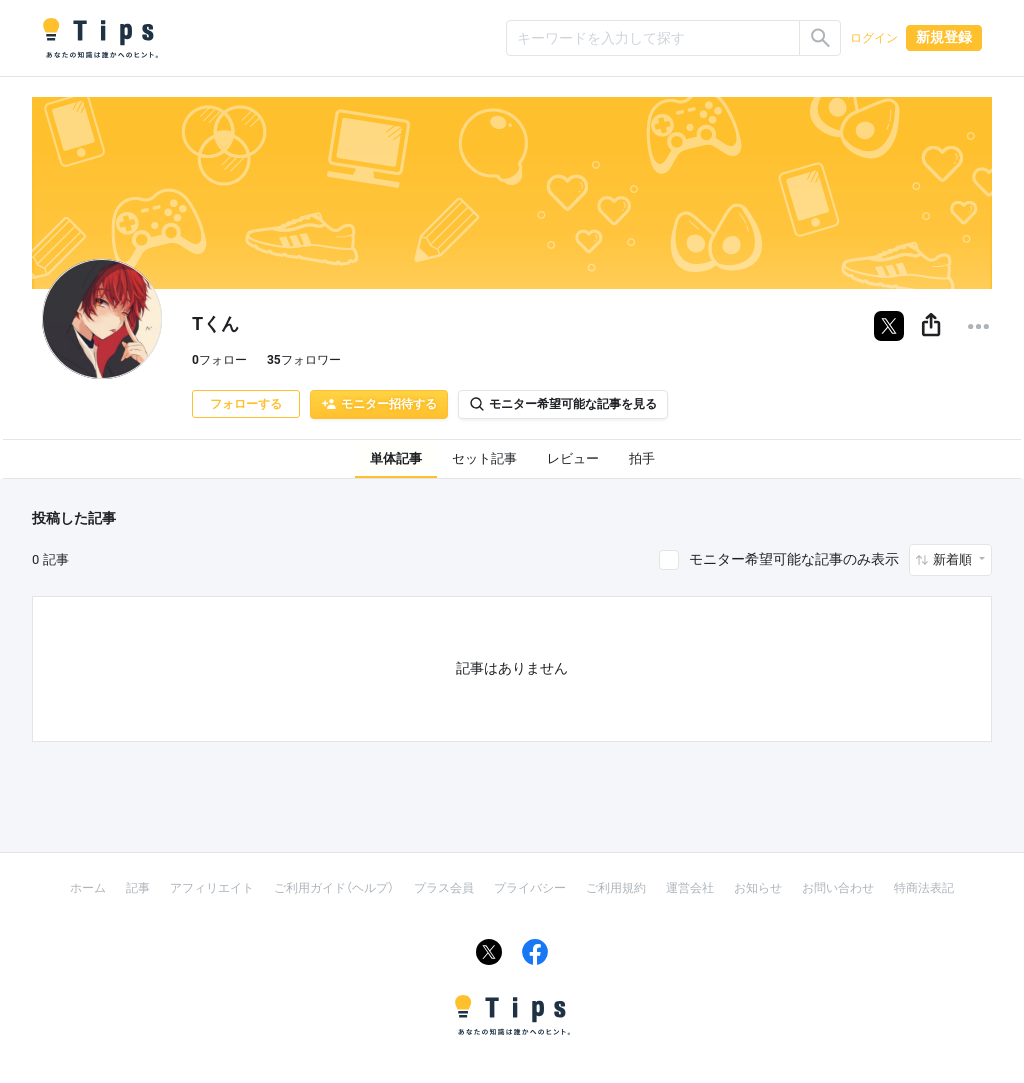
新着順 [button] (954, 559)
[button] (931, 326)
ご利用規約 (616, 888)
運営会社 (690, 888)
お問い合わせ (838, 888)
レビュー (573, 458)
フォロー (219, 360)
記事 (138, 888)
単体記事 (396, 458)
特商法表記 (924, 888)
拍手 (642, 458)
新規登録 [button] (944, 37)
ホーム (88, 888)
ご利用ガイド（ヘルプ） (334, 888)
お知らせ (758, 888)
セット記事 (484, 458)
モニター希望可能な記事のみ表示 (794, 559)
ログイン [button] (874, 38)
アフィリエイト (212, 888)
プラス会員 (444, 888)
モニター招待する (379, 404)
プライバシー (530, 888)
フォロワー (304, 360)
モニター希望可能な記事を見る (563, 404)
